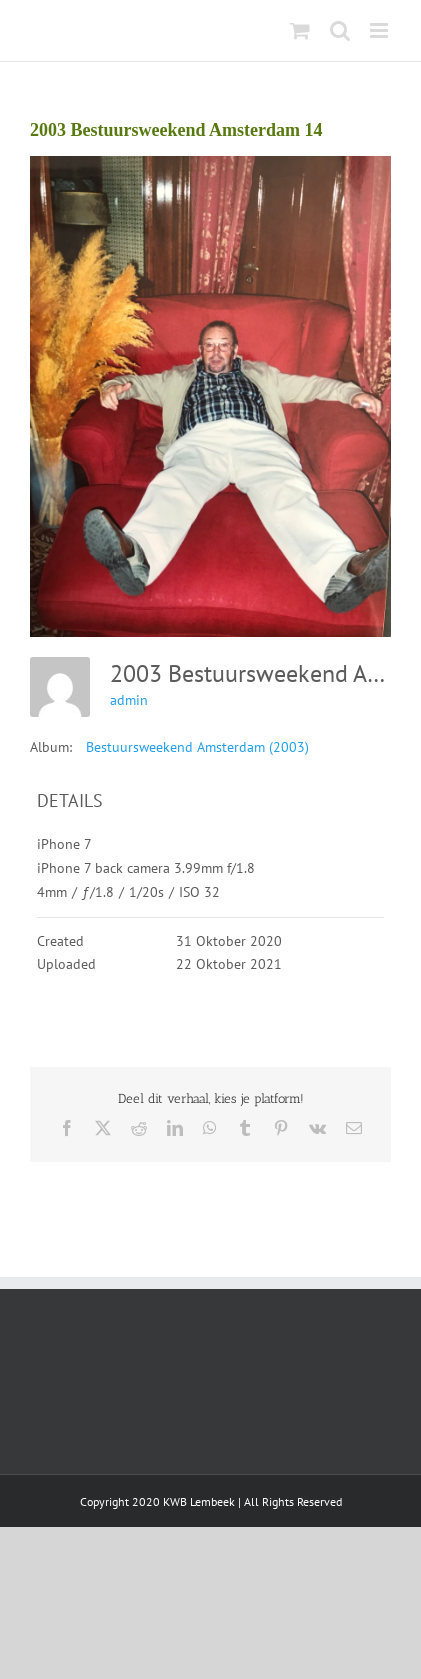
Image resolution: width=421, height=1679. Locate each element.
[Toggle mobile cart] (300, 30)
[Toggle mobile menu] (380, 30)
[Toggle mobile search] (340, 30)
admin (129, 700)
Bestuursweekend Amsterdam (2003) (197, 747)
